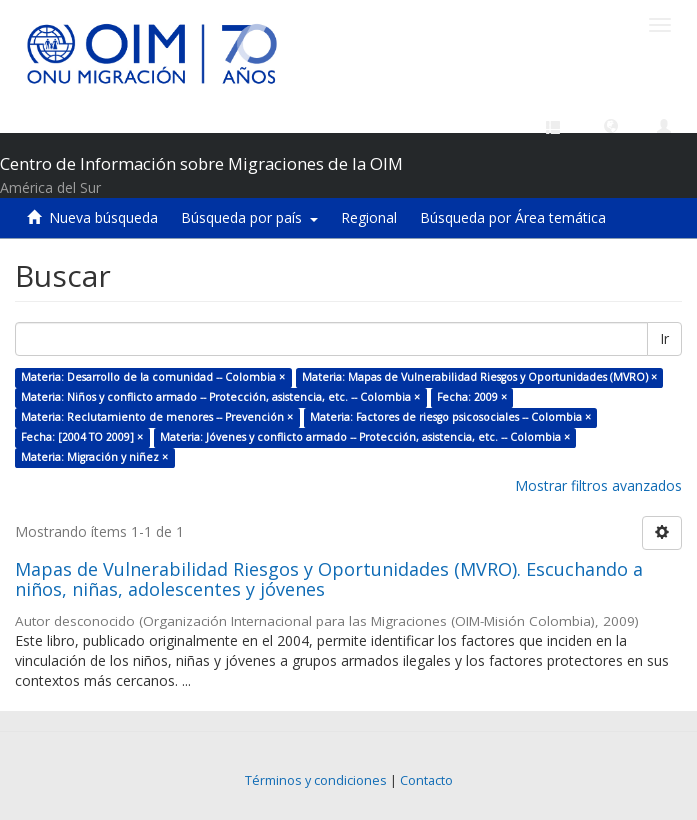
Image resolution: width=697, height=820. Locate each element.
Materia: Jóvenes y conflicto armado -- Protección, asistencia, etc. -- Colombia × (365, 437)
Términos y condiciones (316, 780)
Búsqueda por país (249, 217)
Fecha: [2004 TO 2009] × (82, 437)
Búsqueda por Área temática (513, 217)
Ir (664, 338)
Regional (369, 217)
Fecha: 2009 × (472, 397)
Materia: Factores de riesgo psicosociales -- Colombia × (450, 417)
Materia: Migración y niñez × (94, 457)
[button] (611, 125)
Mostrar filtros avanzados (598, 485)
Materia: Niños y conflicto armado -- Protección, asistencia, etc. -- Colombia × (220, 397)
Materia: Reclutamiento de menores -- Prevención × (157, 417)
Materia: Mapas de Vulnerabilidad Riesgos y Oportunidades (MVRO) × (479, 377)
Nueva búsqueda (103, 217)
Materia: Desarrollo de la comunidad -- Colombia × (153, 377)
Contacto (426, 780)
